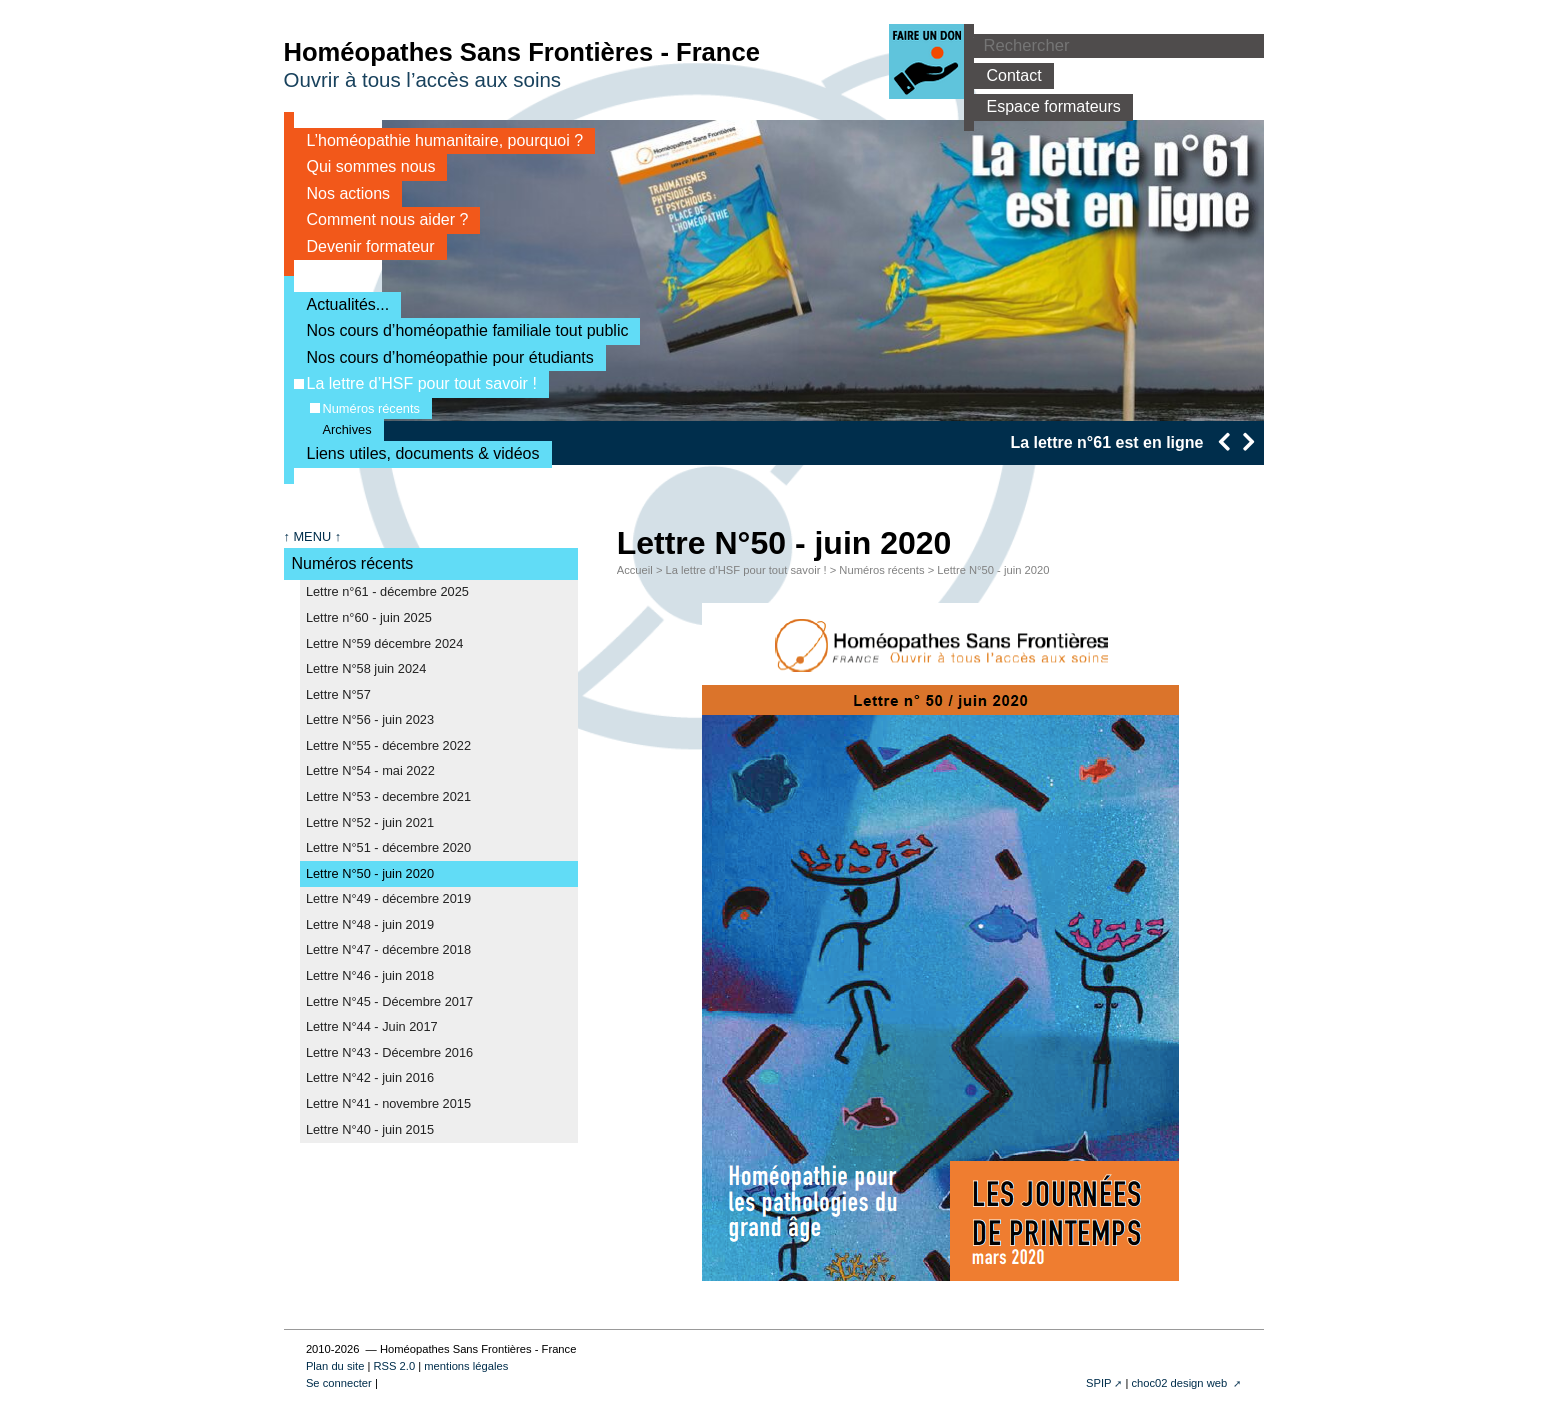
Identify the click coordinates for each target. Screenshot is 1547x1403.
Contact (1008, 75)
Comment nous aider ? (381, 219)
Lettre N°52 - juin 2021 (370, 822)
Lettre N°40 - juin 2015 (370, 1129)
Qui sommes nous (365, 166)
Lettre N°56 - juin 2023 (370, 719)
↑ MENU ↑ (313, 536)
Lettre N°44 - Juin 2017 (372, 1026)
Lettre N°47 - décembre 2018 (388, 949)
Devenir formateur (364, 246)
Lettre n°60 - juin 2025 (369, 617)
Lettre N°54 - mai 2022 (370, 770)
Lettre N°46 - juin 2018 (370, 975)
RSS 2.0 (394, 1366)
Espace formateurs (1047, 106)
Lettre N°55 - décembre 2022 (388, 745)
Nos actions (342, 193)
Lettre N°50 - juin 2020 (370, 873)
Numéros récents (365, 408)
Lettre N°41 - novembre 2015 (388, 1103)
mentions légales (466, 1366)
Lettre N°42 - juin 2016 (370, 1077)
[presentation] (1223, 441)
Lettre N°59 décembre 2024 (384, 643)
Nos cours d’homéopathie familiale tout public (461, 330)
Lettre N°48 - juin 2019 (370, 924)
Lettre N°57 (338, 694)
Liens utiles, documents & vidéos (417, 453)
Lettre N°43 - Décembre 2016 (389, 1052)
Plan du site (335, 1366)
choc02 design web (1180, 1383)
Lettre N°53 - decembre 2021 (388, 796)
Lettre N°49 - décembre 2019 (388, 898)
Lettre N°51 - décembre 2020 (388, 847)
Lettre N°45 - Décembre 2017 (389, 1001)
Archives (341, 429)
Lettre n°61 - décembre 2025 (387, 591)
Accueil (635, 570)
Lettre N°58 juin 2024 (366, 668)
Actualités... (342, 304)
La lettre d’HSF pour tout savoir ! (415, 383)
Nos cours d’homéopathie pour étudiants (444, 357)
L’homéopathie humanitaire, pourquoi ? (439, 140)
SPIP (1099, 1383)
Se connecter (339, 1383)
